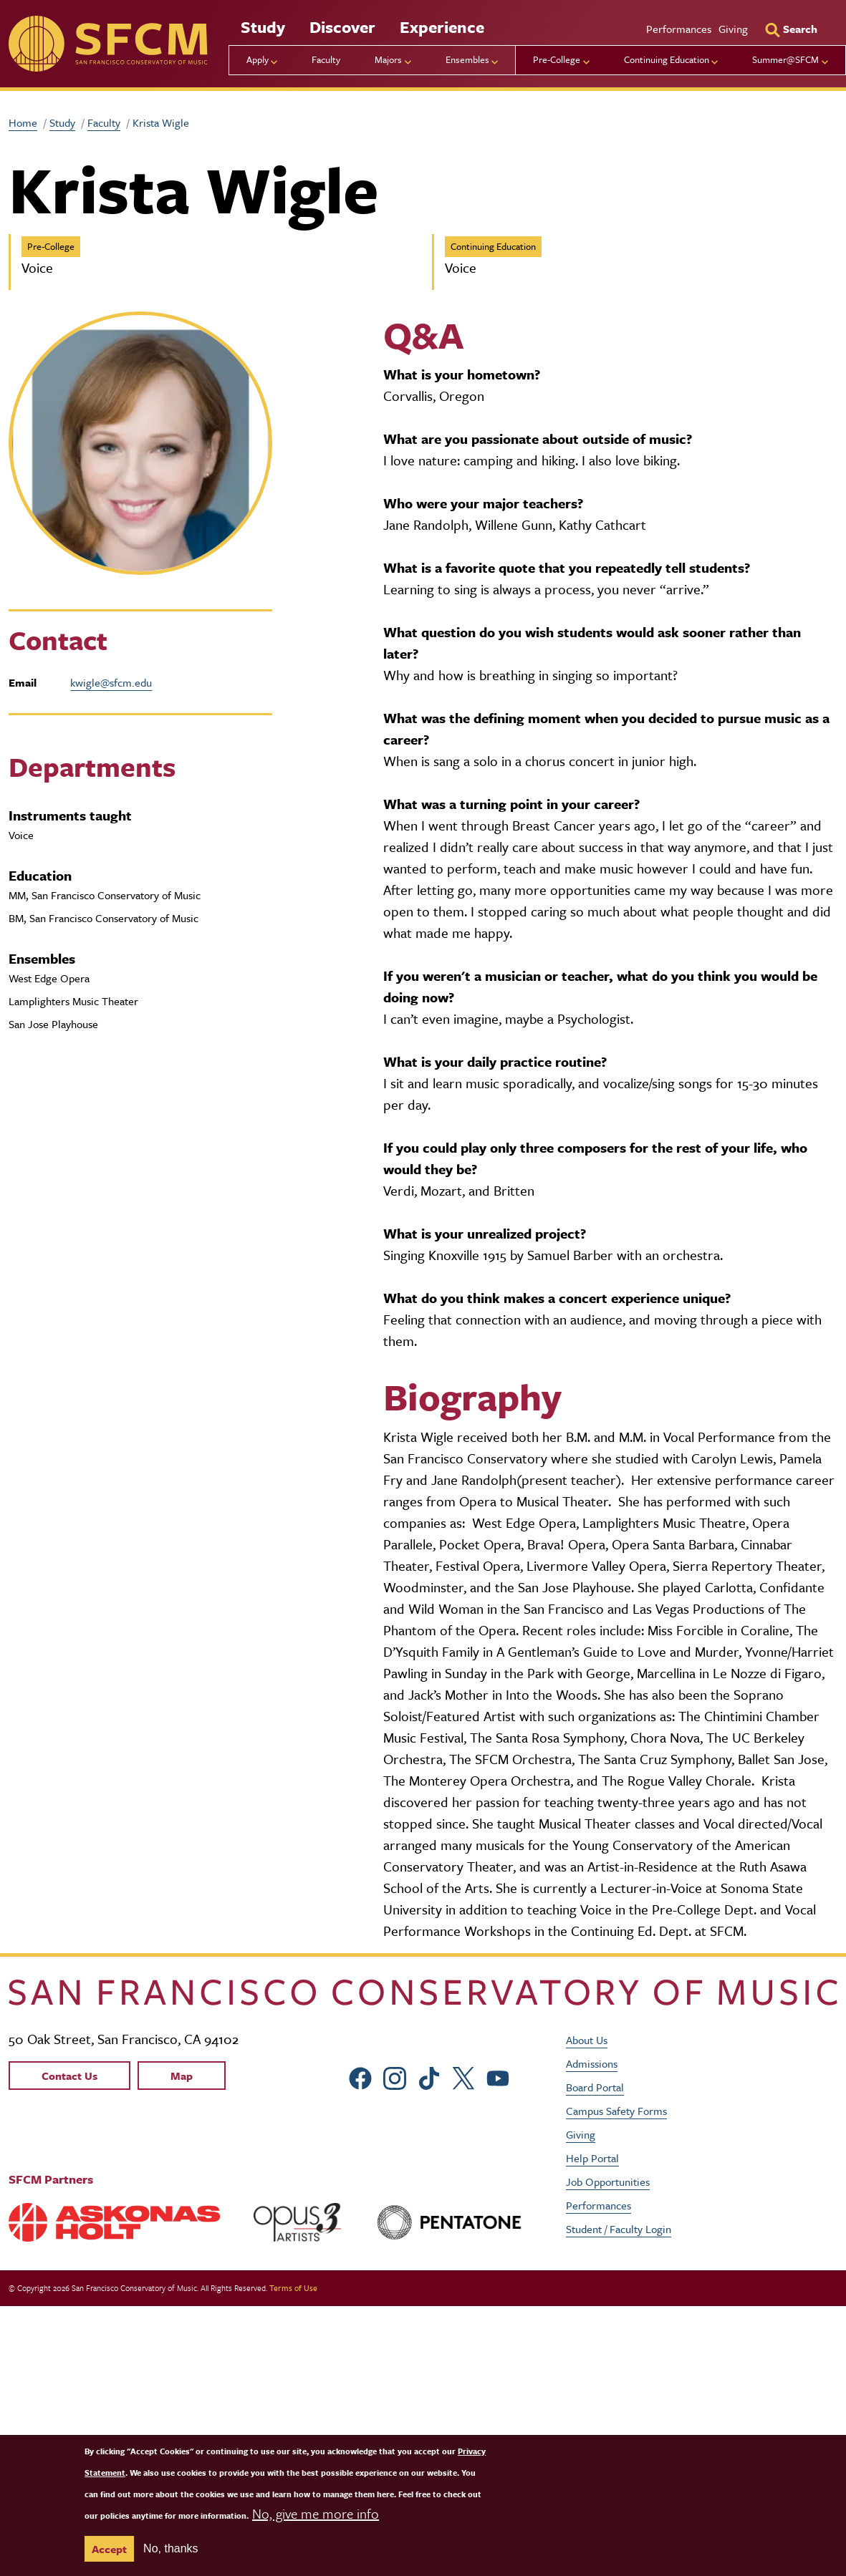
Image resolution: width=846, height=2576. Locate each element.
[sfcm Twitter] (463, 2076)
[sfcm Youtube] (497, 2076)
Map (181, 2075)
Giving (733, 29)
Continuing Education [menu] (666, 59)
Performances (678, 29)
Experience (442, 27)
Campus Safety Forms (616, 2111)
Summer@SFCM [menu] (785, 59)
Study (263, 27)
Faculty (326, 59)
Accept (109, 2549)
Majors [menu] (388, 59)
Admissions (591, 2063)
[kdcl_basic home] (423, 1992)
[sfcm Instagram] (394, 2076)
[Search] (791, 28)
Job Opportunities (608, 2181)
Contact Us (69, 2075)
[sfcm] (108, 44)
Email (23, 682)
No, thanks (170, 2548)
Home (23, 122)
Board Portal (595, 2087)
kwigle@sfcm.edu (111, 682)
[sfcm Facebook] (360, 2076)
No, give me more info (315, 2513)
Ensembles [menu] (467, 59)
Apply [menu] (257, 59)
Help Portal (592, 2158)
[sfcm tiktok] (429, 2076)
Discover (342, 27)
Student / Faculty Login (618, 2229)
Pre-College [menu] (556, 59)
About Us (586, 2040)
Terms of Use (293, 2288)
